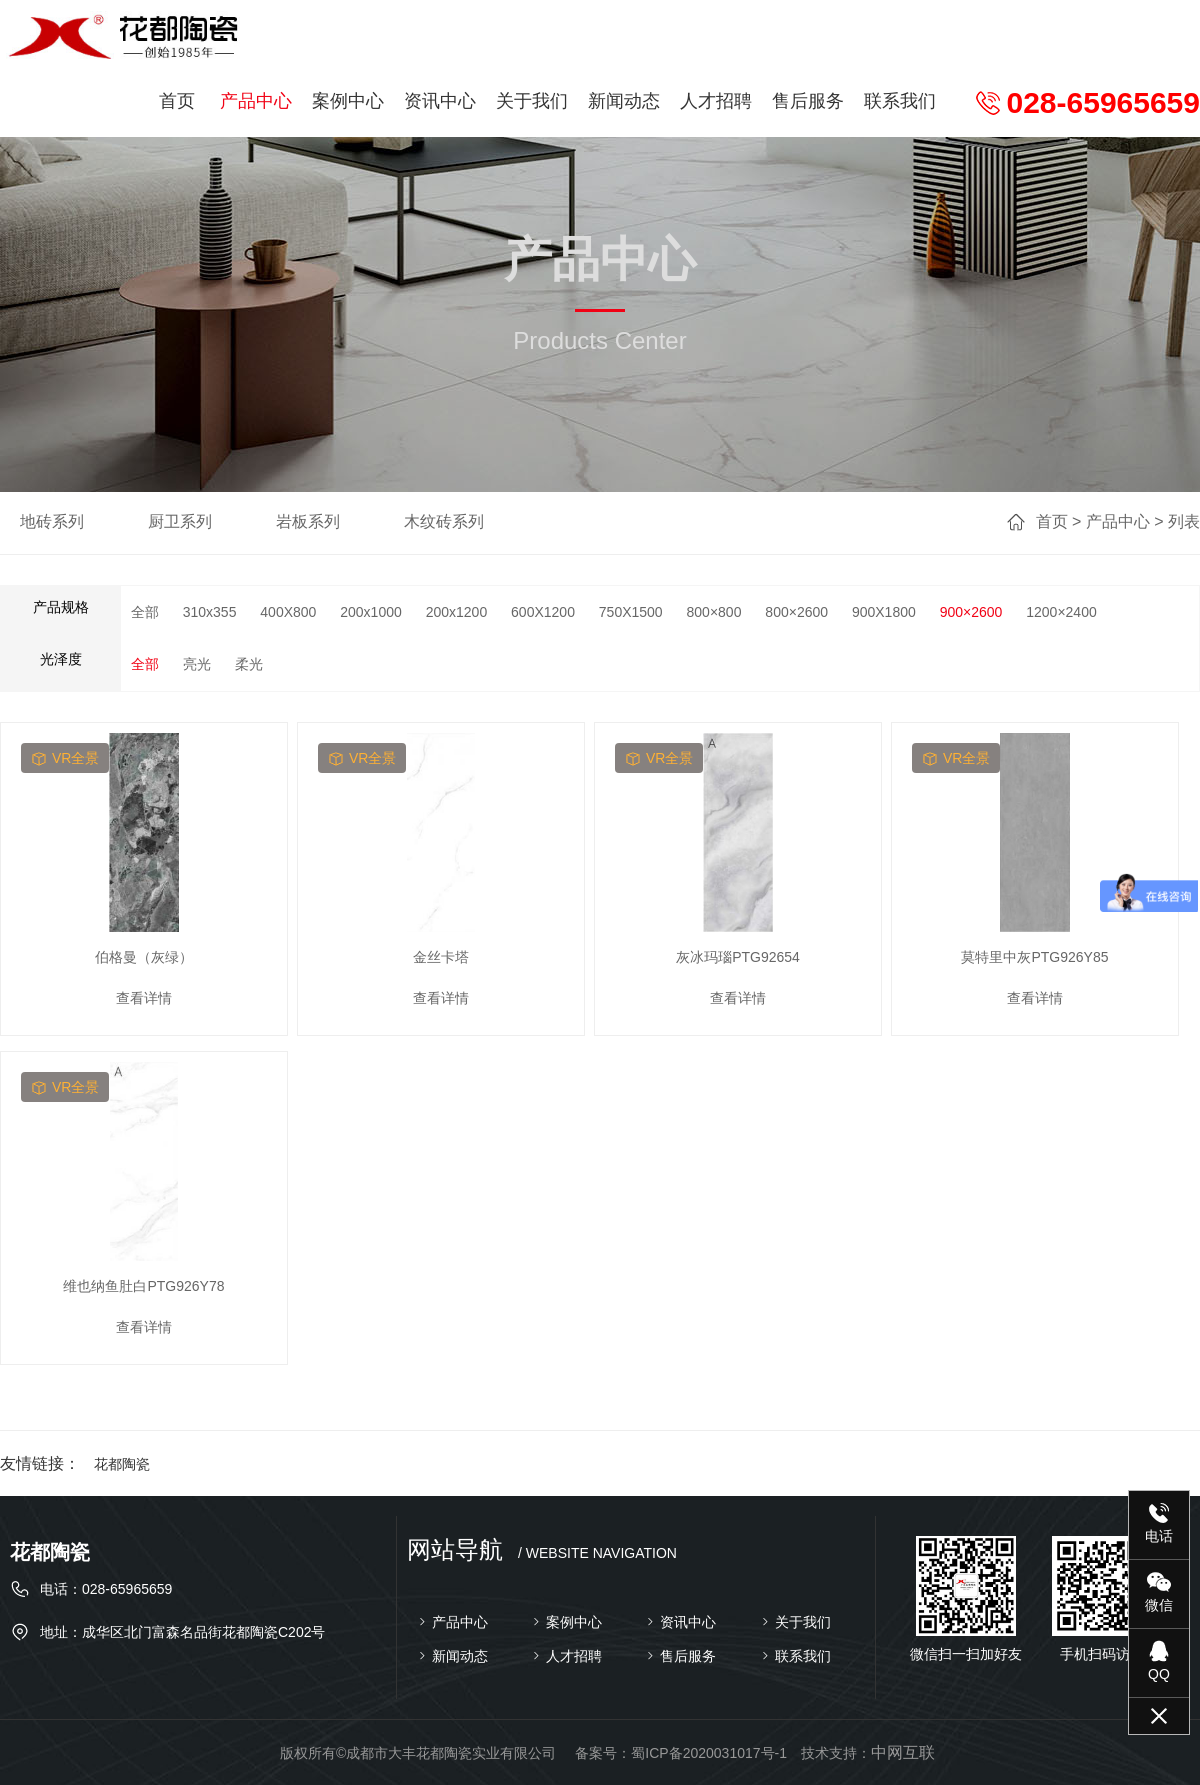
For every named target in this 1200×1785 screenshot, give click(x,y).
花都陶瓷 (122, 1464)
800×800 (714, 612)
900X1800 (884, 612)
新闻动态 (624, 101)
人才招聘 (716, 101)
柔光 (249, 664)
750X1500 (631, 612)
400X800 (288, 612)
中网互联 (903, 1752)
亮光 (197, 664)
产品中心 (256, 101)
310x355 (210, 612)
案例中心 (348, 101)
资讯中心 (440, 101)
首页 (177, 101)
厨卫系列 (180, 521)
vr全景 (65, 758)
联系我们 (900, 101)
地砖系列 (52, 521)
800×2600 (796, 612)
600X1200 (543, 612)
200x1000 (371, 612)
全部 (145, 612)
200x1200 (457, 612)
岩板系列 (308, 521)
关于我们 (532, 101)
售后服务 (808, 101)
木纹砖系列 (444, 521)
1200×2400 (1061, 612)
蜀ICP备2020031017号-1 (709, 1753)
